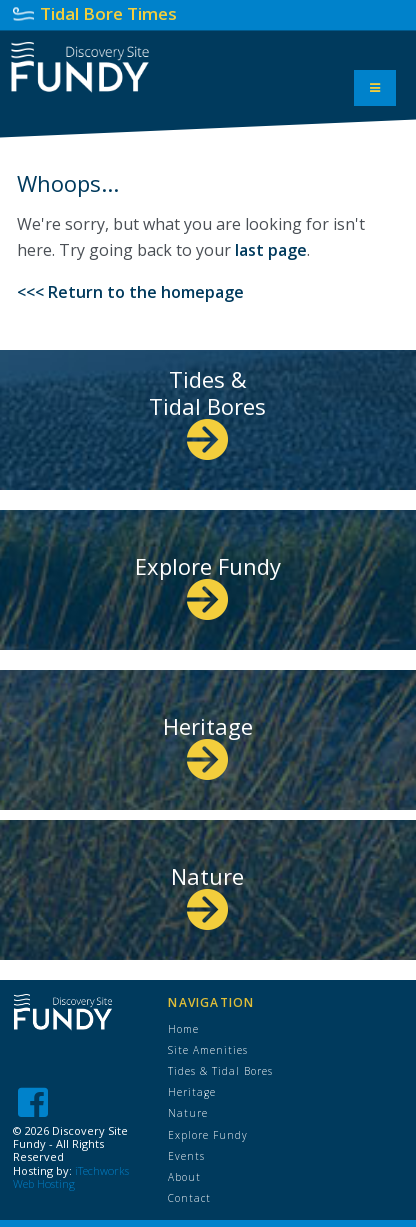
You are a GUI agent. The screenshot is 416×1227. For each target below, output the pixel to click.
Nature (207, 891)
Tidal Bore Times (108, 13)
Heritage (208, 741)
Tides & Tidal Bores (207, 407)
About (184, 1177)
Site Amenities (208, 1050)
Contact (189, 1198)
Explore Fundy (208, 581)
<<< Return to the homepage (130, 292)
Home (183, 1029)
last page (271, 250)
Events (186, 1156)
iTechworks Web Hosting (71, 1177)
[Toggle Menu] (375, 88)
